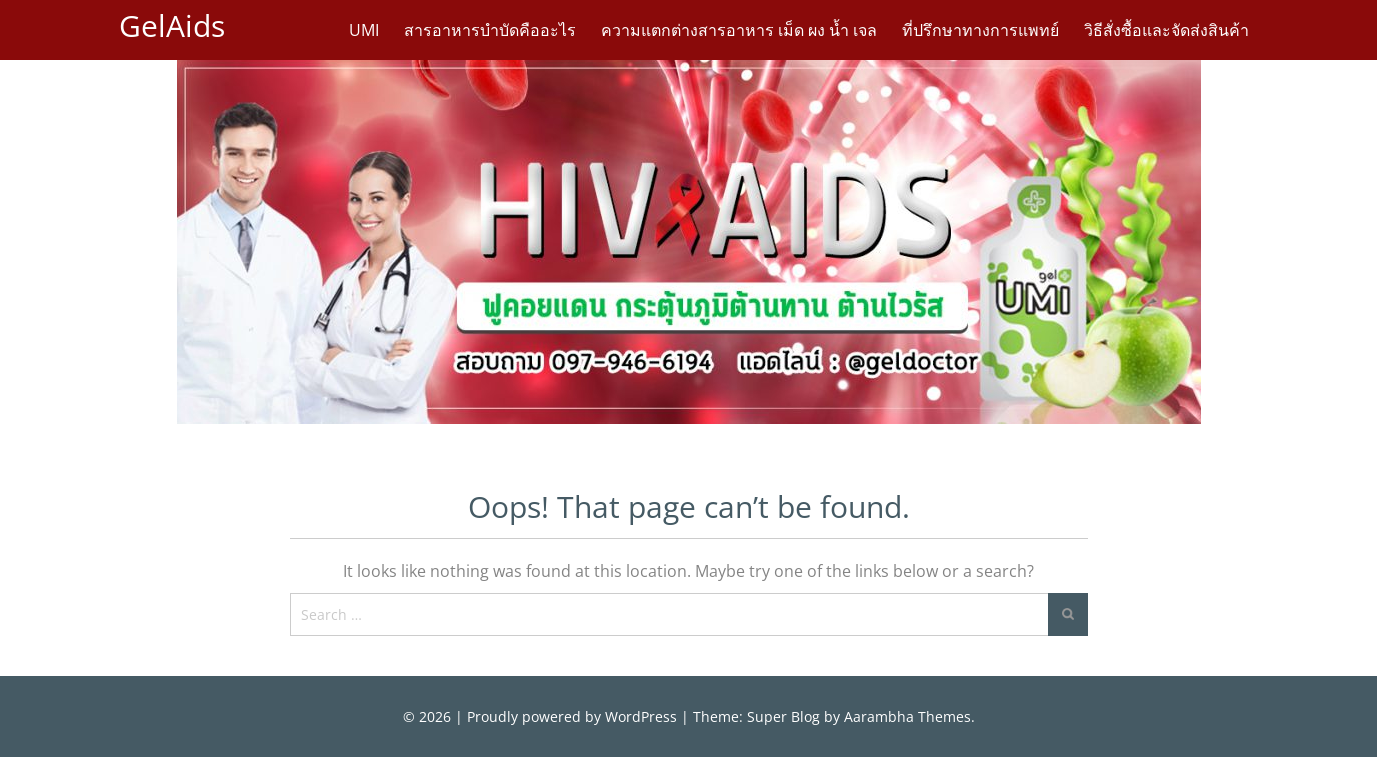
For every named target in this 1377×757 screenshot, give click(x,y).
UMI (364, 30)
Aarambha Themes (907, 716)
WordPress (641, 716)
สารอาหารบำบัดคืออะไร (490, 30)
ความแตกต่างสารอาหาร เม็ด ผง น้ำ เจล (739, 30)
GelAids (172, 25)
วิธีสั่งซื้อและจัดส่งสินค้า (1166, 30)
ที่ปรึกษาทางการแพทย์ (980, 30)
